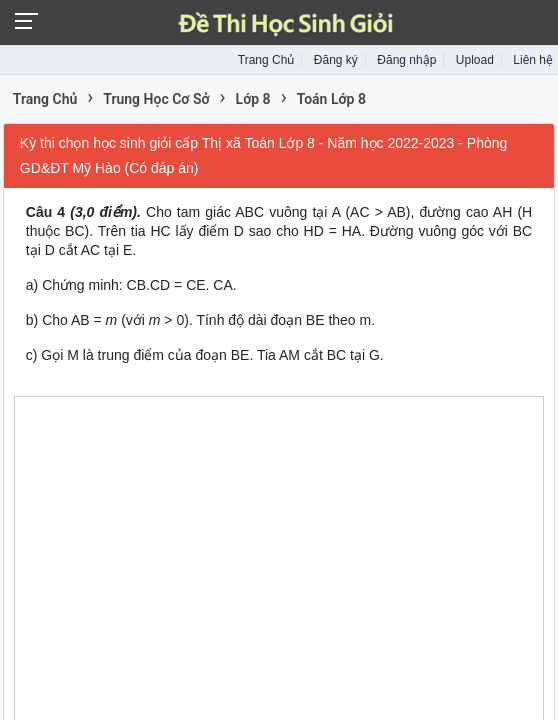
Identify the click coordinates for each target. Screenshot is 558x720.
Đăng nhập (406, 60)
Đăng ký (336, 60)
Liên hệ (533, 60)
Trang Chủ (266, 60)
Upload (475, 60)
